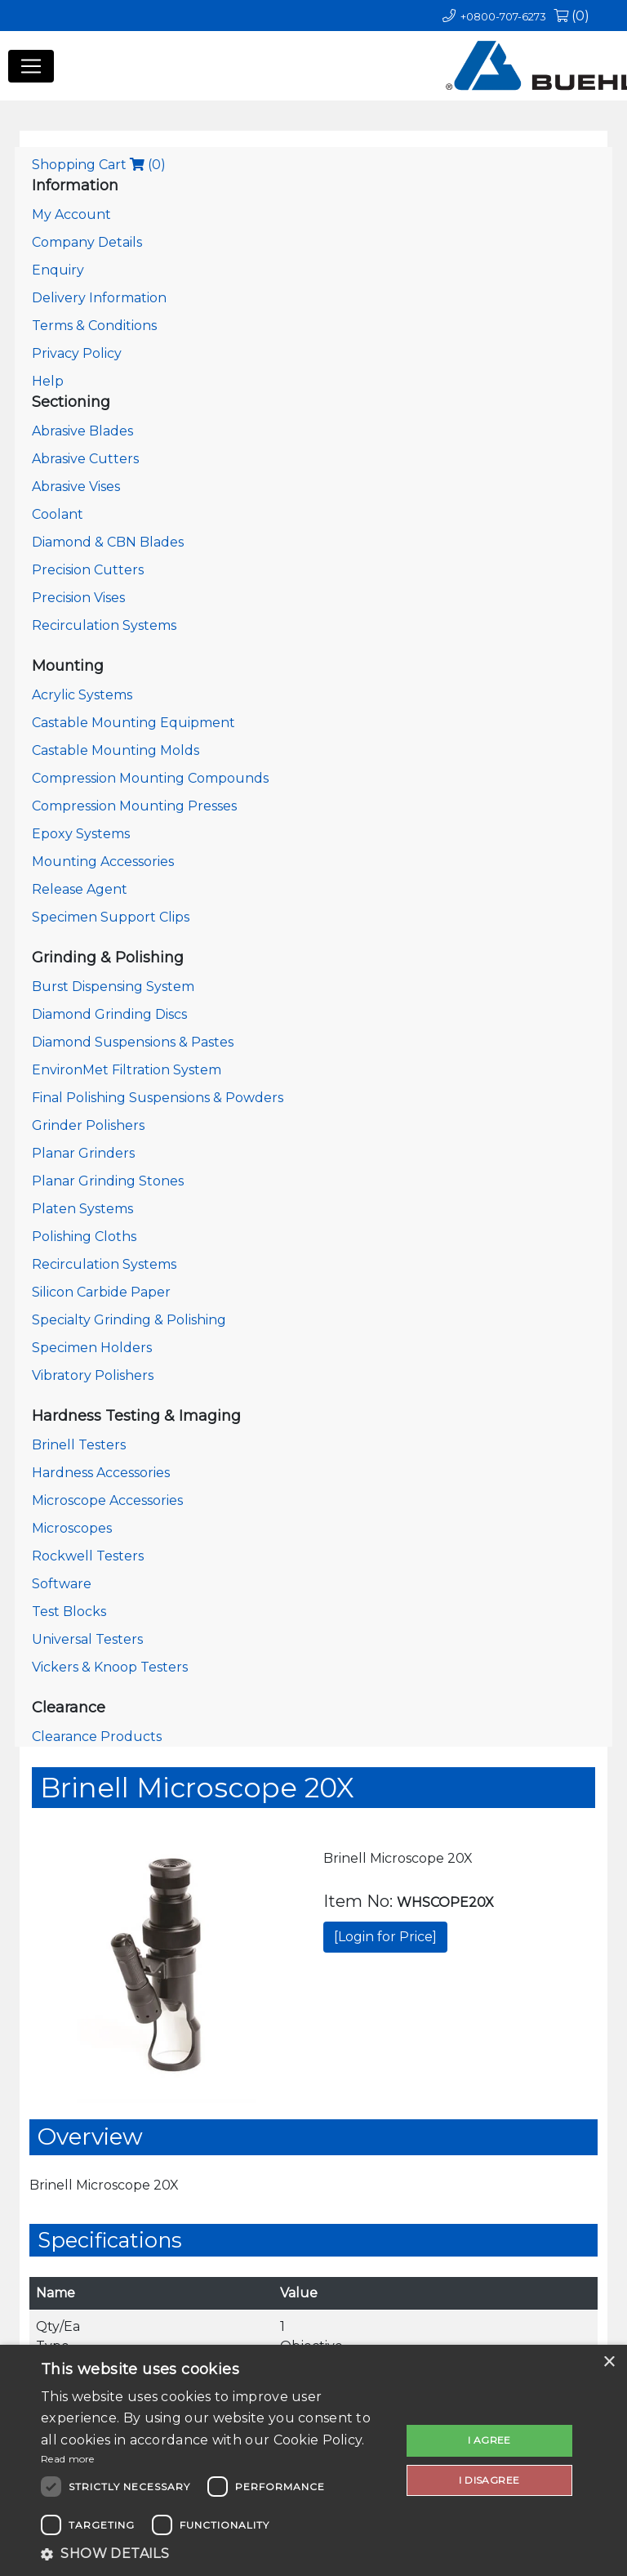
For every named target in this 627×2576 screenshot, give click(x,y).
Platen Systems (82, 1209)
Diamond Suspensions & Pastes (132, 1042)
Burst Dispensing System (113, 986)
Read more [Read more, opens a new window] (68, 2459)
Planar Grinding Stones (108, 1181)
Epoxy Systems (81, 834)
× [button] (609, 2362)
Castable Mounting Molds (115, 750)
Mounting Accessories (103, 861)
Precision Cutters (88, 570)
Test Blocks (69, 1611)
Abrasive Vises (76, 486)
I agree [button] (489, 2440)
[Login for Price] (385, 1936)
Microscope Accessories (107, 1500)
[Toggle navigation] (31, 66)
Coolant (57, 514)
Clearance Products (97, 1736)
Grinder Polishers (88, 1125)
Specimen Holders (92, 1347)
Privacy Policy (77, 353)
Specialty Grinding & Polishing (129, 1320)
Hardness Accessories (101, 1472)
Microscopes (72, 1528)
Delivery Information (99, 298)
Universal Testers (87, 1639)
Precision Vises (78, 597)
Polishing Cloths (84, 1236)
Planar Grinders (83, 1153)
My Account (71, 214)
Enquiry (58, 270)
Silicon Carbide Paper (101, 1292)
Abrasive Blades (82, 431)
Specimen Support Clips (110, 917)
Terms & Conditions (94, 325)
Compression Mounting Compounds (150, 778)
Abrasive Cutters (85, 459)
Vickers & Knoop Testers (110, 1667)
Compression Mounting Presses (134, 806)
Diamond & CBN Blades (108, 542)
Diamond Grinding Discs (109, 1014)
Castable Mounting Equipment (133, 722)
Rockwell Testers (88, 1556)
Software (61, 1584)
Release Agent (79, 889)
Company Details (87, 242)
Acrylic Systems (82, 695)
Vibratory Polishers (92, 1375)
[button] (215, 2554)
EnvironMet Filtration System (126, 1070)
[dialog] (313, 2460)
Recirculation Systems (104, 625)
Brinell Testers (79, 1445)
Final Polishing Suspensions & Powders (157, 1097)
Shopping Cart (99, 164)
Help (48, 381)
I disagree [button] (489, 2480)
